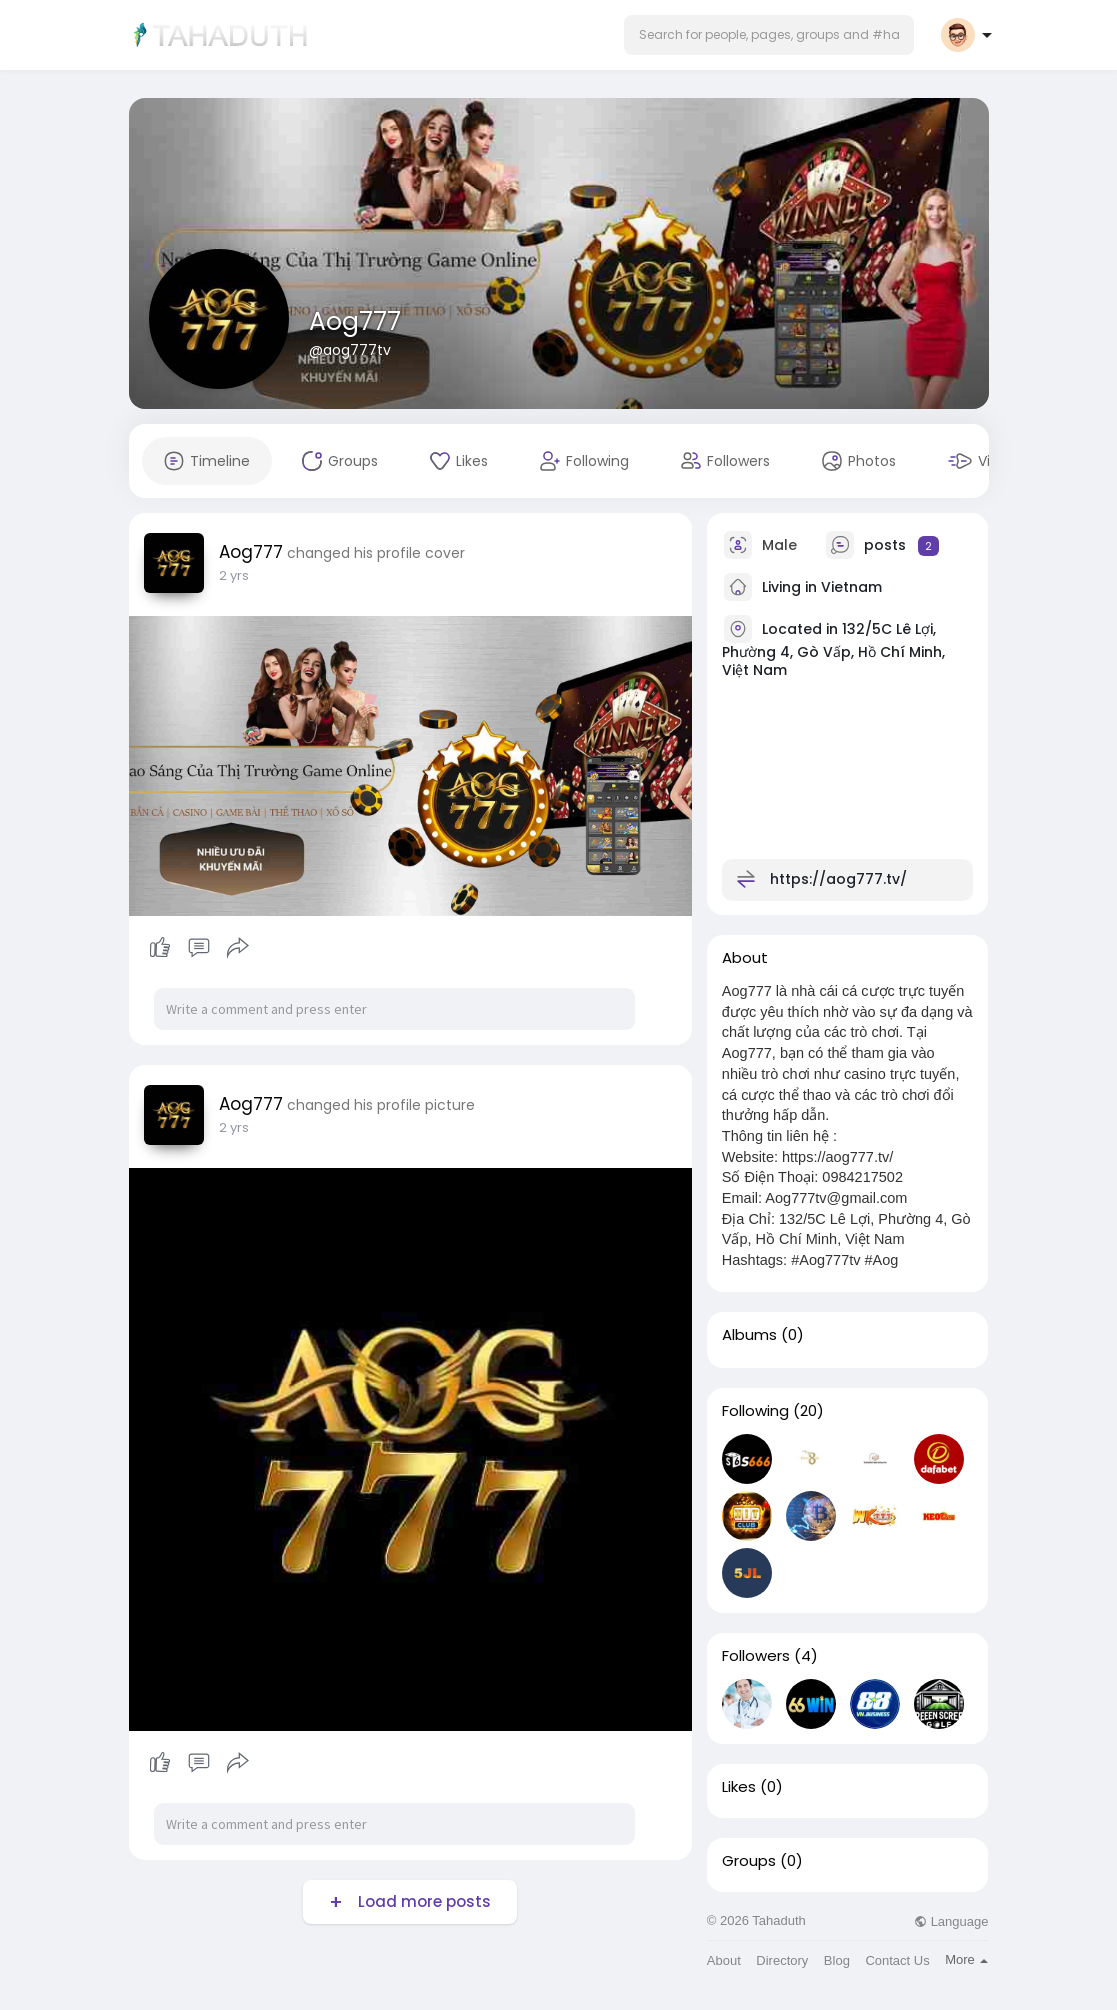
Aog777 (355, 321)
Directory (782, 1960)
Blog (837, 1960)
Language (951, 1921)
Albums (749, 1335)
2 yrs (234, 575)
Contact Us (897, 1960)
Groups (749, 1861)
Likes (739, 1787)
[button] (769, 35)
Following (755, 1411)
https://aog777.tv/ (838, 879)
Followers (756, 1656)
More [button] (966, 1959)
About (724, 1960)
